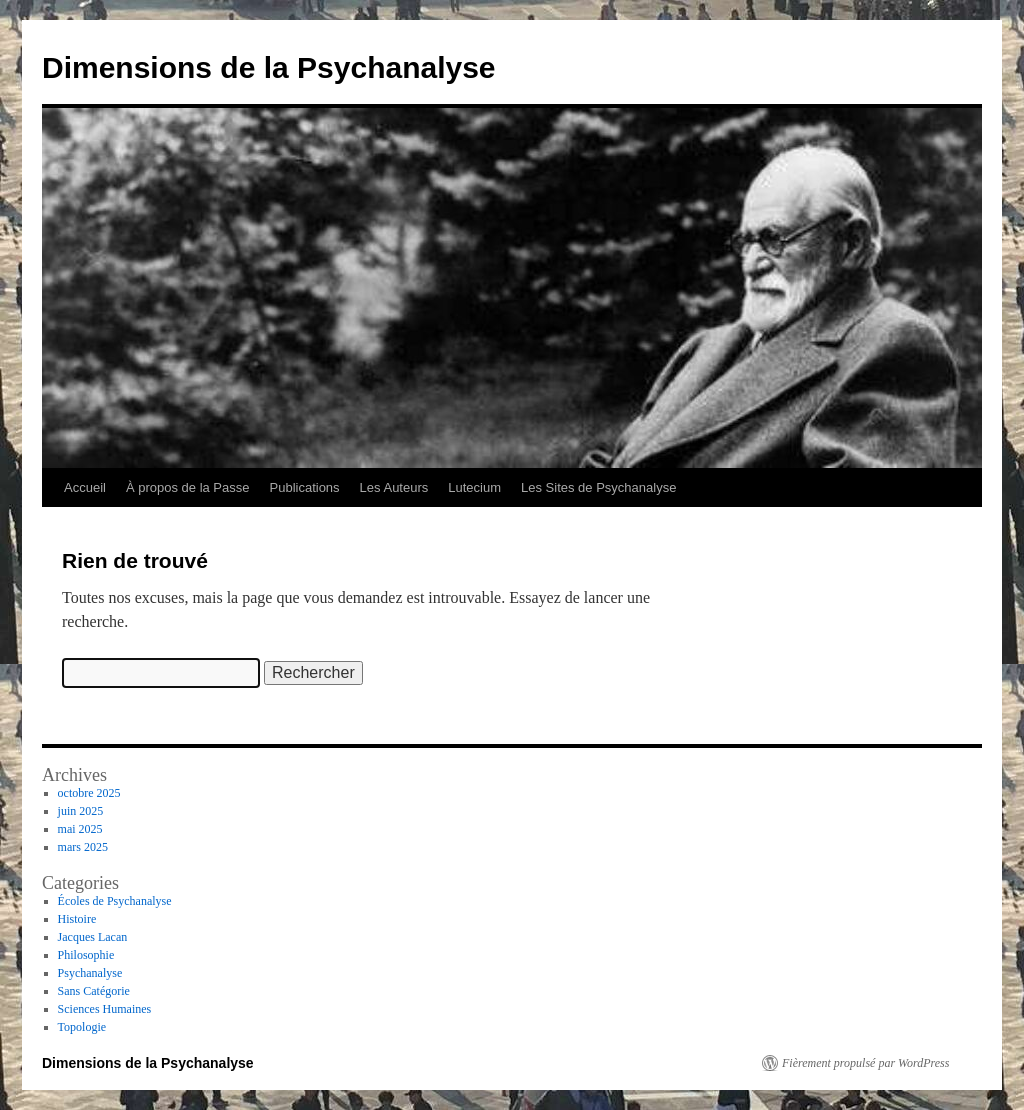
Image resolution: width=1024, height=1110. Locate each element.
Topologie (82, 1027)
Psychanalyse (90, 973)
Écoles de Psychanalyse (115, 901)
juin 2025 (81, 811)
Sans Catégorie (94, 991)
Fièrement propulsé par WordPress (865, 1063)
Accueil (85, 487)
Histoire (77, 919)
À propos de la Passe (188, 487)
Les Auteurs (394, 487)
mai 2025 (80, 829)
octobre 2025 (89, 793)
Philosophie (86, 955)
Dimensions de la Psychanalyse (269, 67)
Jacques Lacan (93, 937)
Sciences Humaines (105, 1009)
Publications (305, 487)
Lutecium (474, 487)
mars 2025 (83, 847)
